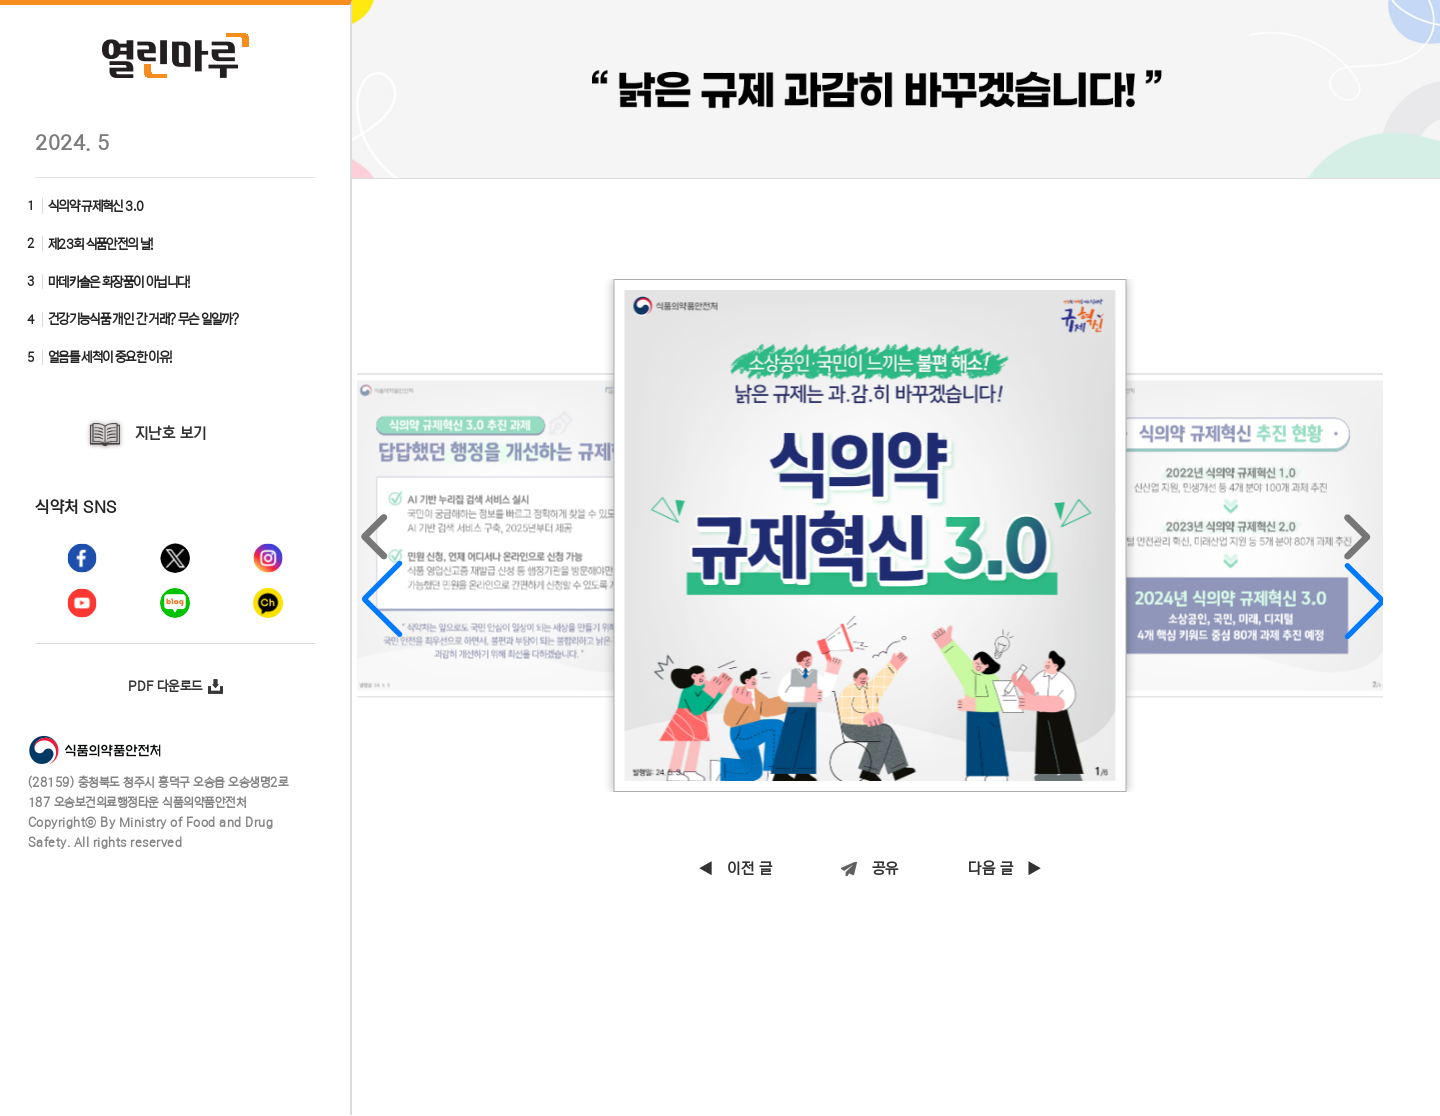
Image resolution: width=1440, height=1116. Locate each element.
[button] (382, 554)
